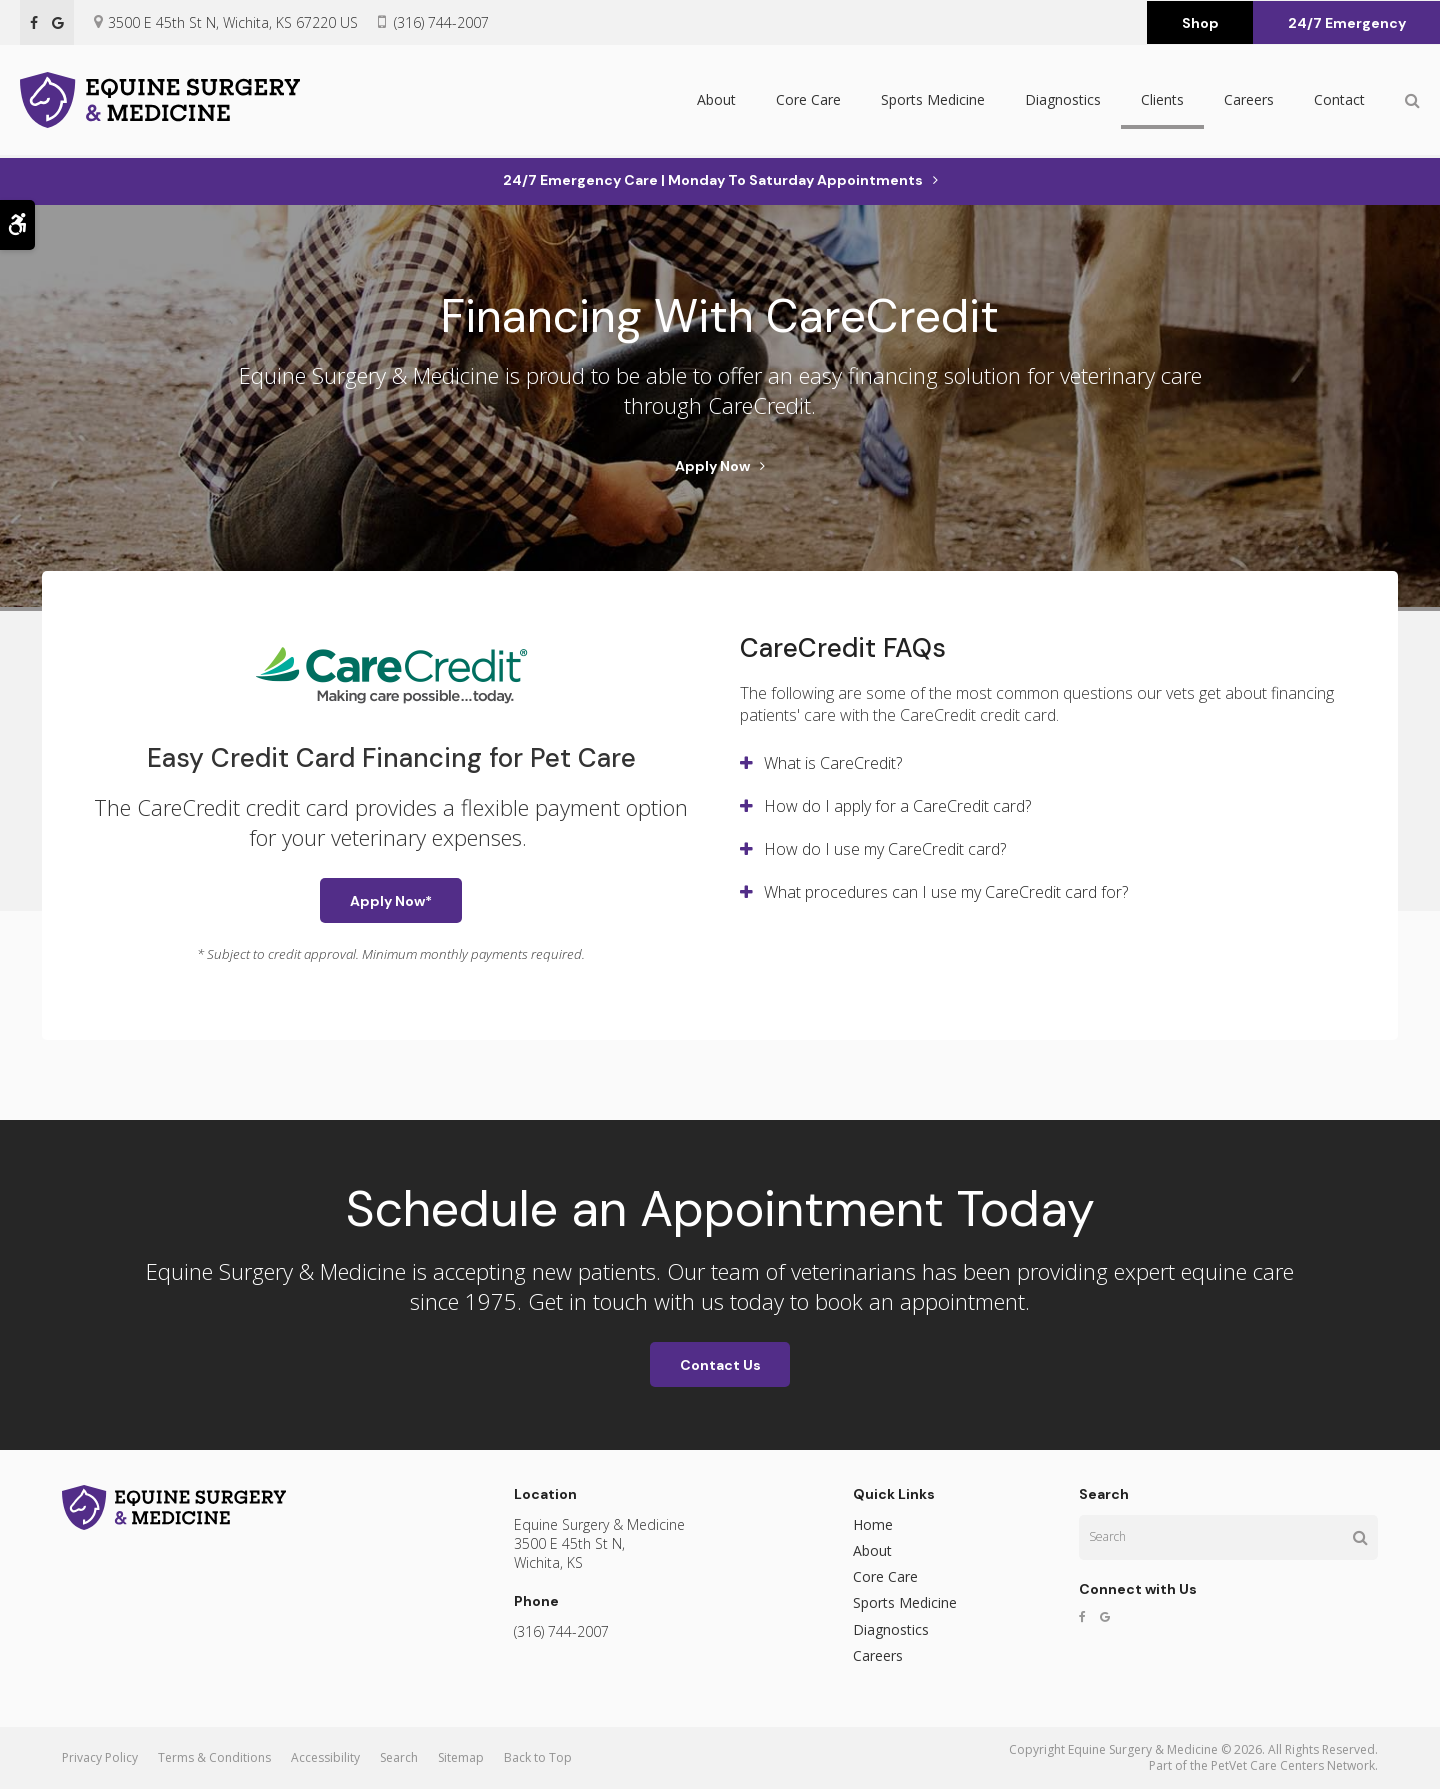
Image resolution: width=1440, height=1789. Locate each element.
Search (399, 1757)
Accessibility (325, 1757)
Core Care (808, 101)
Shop (1200, 23)
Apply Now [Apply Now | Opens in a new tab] (712, 466)
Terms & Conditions (214, 1757)
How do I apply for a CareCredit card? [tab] (897, 806)
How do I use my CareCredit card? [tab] (885, 849)
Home (873, 1524)
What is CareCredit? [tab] (833, 763)
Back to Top (538, 1757)
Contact (1339, 101)
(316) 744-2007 (441, 22)
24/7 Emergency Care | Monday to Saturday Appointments (713, 180)
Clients (1162, 101)
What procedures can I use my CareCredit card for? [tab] (946, 892)
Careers (1249, 101)
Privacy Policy (100, 1757)
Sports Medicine (933, 101)
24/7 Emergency (1347, 23)
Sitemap (461, 1757)
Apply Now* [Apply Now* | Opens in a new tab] (391, 901)
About (716, 101)
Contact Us (720, 1365)
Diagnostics (1063, 101)
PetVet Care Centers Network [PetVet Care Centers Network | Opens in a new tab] (1293, 1765)
